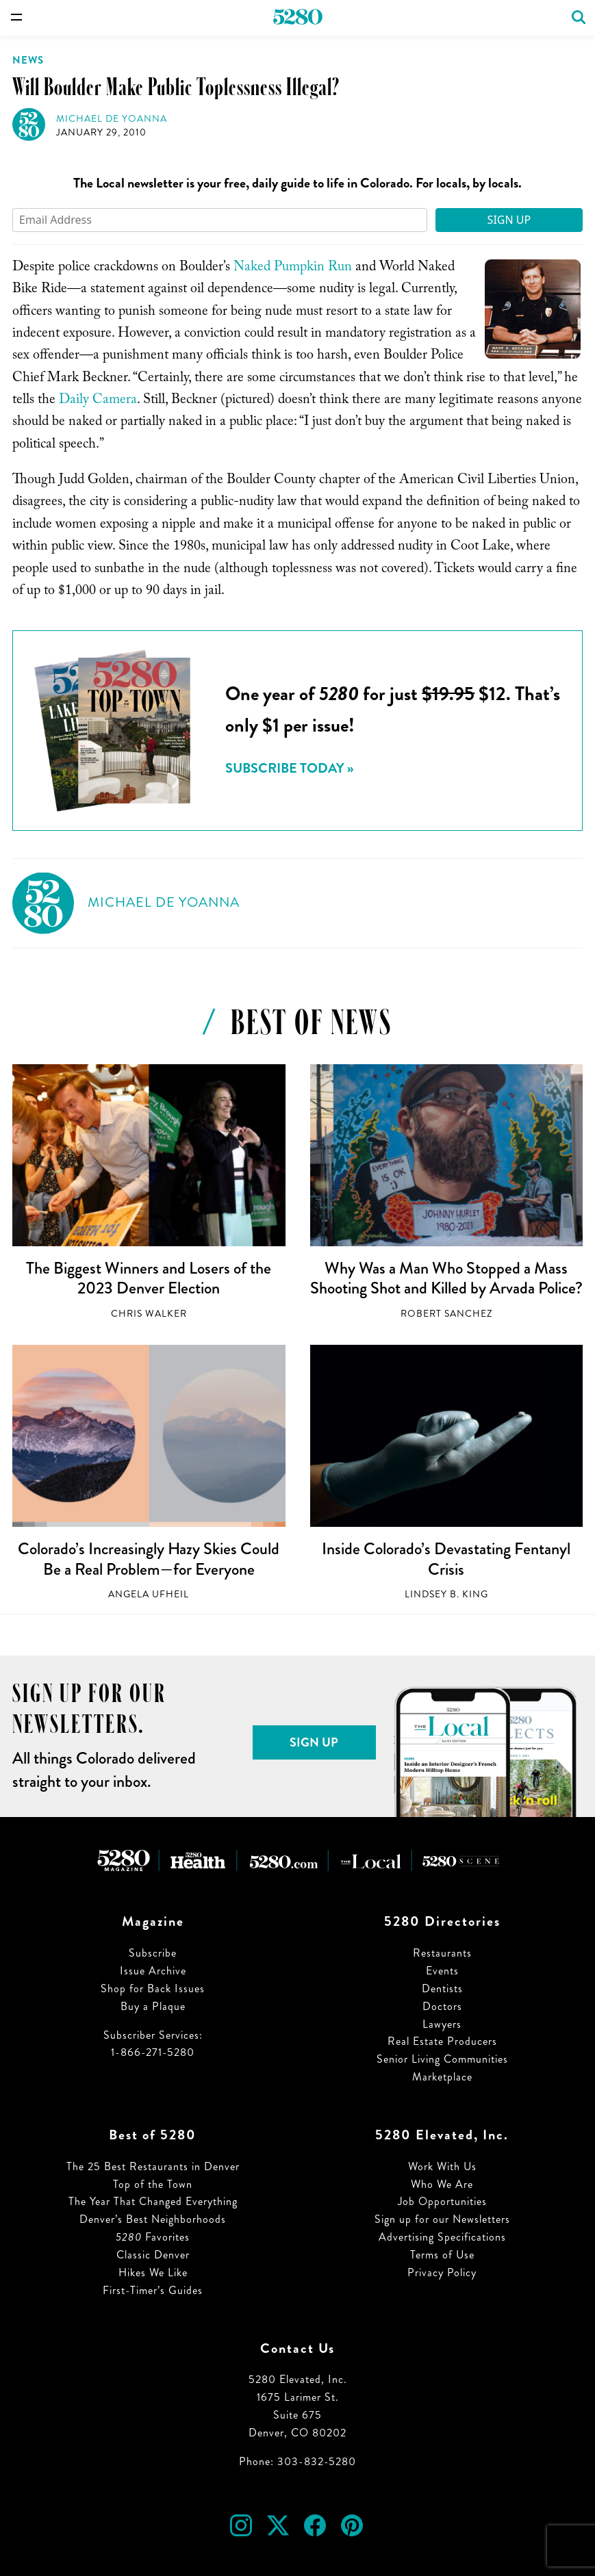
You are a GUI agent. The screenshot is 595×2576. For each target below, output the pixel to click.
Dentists (442, 1988)
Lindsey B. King (446, 1594)
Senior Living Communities (442, 2059)
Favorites (153, 2237)
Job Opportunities (442, 2201)
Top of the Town (152, 2184)
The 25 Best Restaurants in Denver (153, 2166)
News (28, 60)
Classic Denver (153, 2255)
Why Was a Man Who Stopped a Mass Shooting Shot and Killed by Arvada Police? (446, 1278)
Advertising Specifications (442, 2237)
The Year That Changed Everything (153, 2201)
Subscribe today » (289, 768)
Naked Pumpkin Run (292, 268)
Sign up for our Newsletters (442, 2219)
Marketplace (442, 2077)
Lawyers (441, 2024)
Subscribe (153, 1953)
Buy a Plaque (153, 2006)
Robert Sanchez (446, 1313)
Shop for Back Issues (153, 1988)
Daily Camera (98, 401)
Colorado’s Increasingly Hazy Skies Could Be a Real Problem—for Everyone (148, 1559)
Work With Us (442, 2166)
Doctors (442, 2006)
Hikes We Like (153, 2272)
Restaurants (442, 1953)
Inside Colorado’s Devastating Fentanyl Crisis (446, 1559)
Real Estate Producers (442, 2041)
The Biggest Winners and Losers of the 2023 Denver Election (148, 1278)
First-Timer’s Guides (153, 2290)
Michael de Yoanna (111, 118)
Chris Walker (149, 1313)
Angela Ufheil (148, 1594)
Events (442, 1971)
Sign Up (509, 219)
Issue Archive (153, 1971)
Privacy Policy (442, 2272)
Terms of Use (442, 2255)
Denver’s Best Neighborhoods (152, 2219)
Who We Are (442, 2184)
